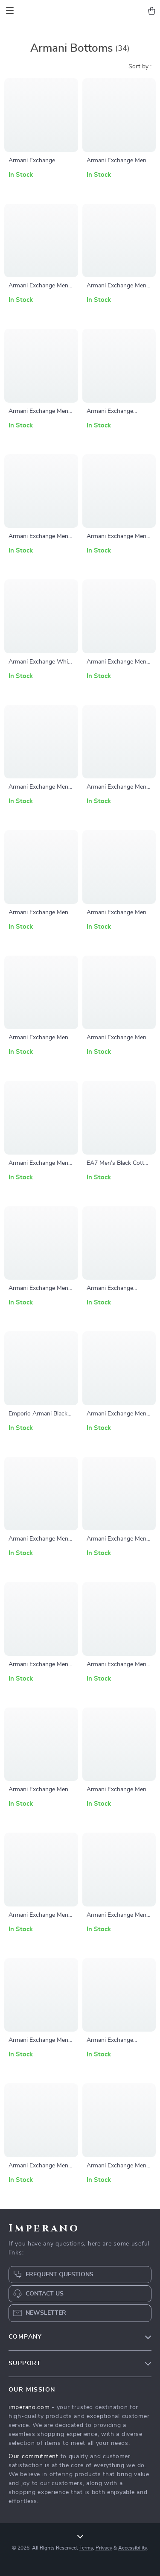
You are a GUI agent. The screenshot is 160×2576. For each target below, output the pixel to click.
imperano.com (29, 2407)
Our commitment (33, 2456)
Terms (86, 2547)
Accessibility (132, 2547)
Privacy (104, 2547)
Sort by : (139, 67)
